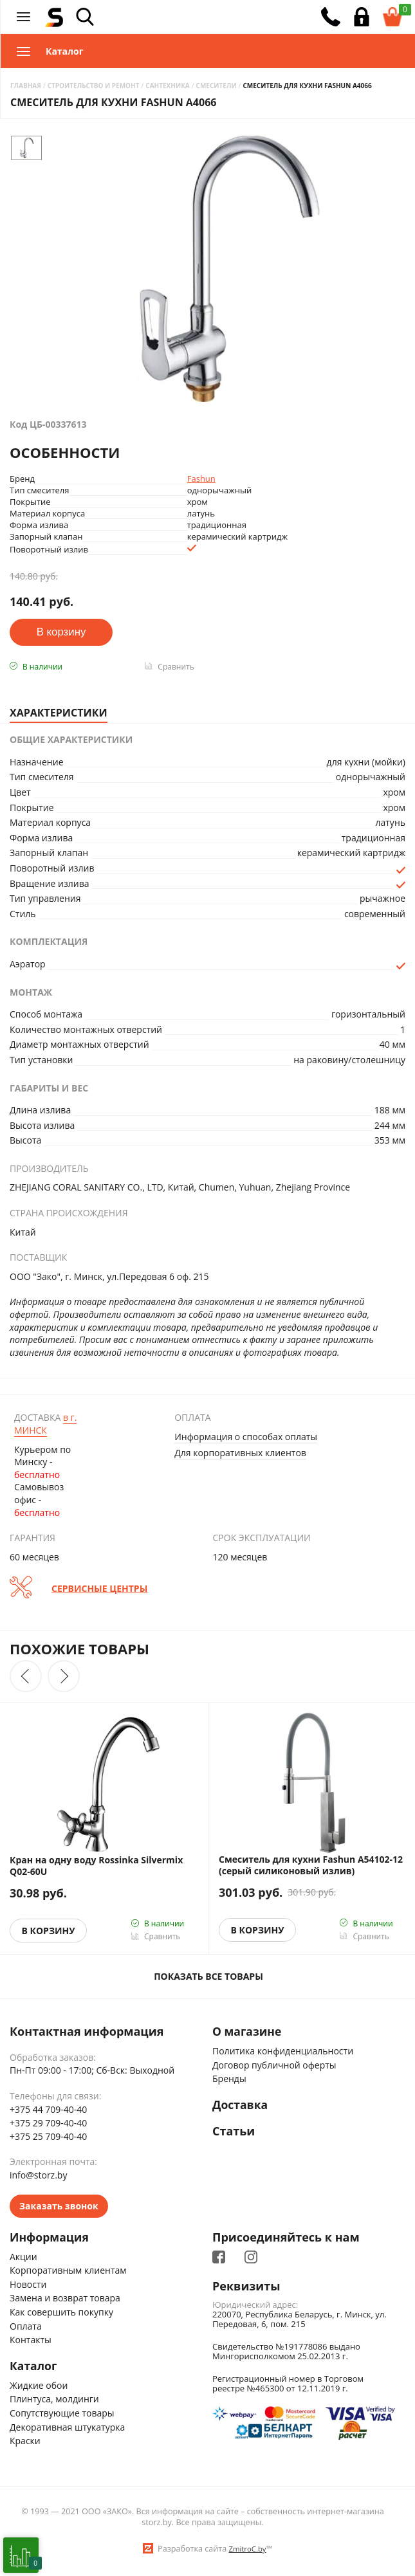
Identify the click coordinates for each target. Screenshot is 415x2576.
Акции (23, 2257)
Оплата (26, 2326)
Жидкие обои (39, 2386)
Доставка (240, 2105)
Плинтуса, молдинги (54, 2400)
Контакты (30, 2340)
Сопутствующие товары (62, 2413)
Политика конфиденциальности (282, 2051)
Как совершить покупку (61, 2313)
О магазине (247, 2032)
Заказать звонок (58, 2206)
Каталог (34, 2366)
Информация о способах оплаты (245, 1436)
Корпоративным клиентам (68, 2271)
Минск (45, 1423)
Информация (50, 2238)
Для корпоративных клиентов (240, 1453)
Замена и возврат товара (65, 2298)
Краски (25, 2441)
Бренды (229, 2079)
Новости (28, 2284)
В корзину (48, 1930)
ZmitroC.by (247, 2549)
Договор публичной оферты (274, 2065)
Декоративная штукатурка (67, 2428)
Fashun (201, 478)
